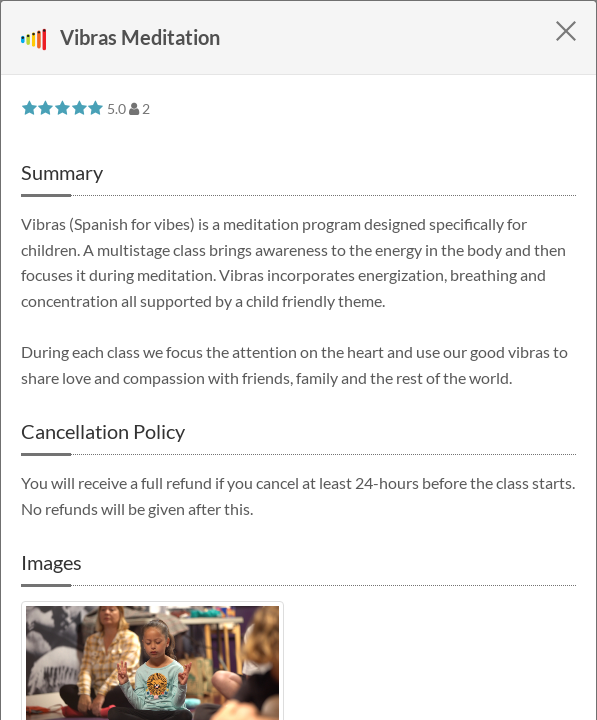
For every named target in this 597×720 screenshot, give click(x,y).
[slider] (62, 107)
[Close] (566, 31)
